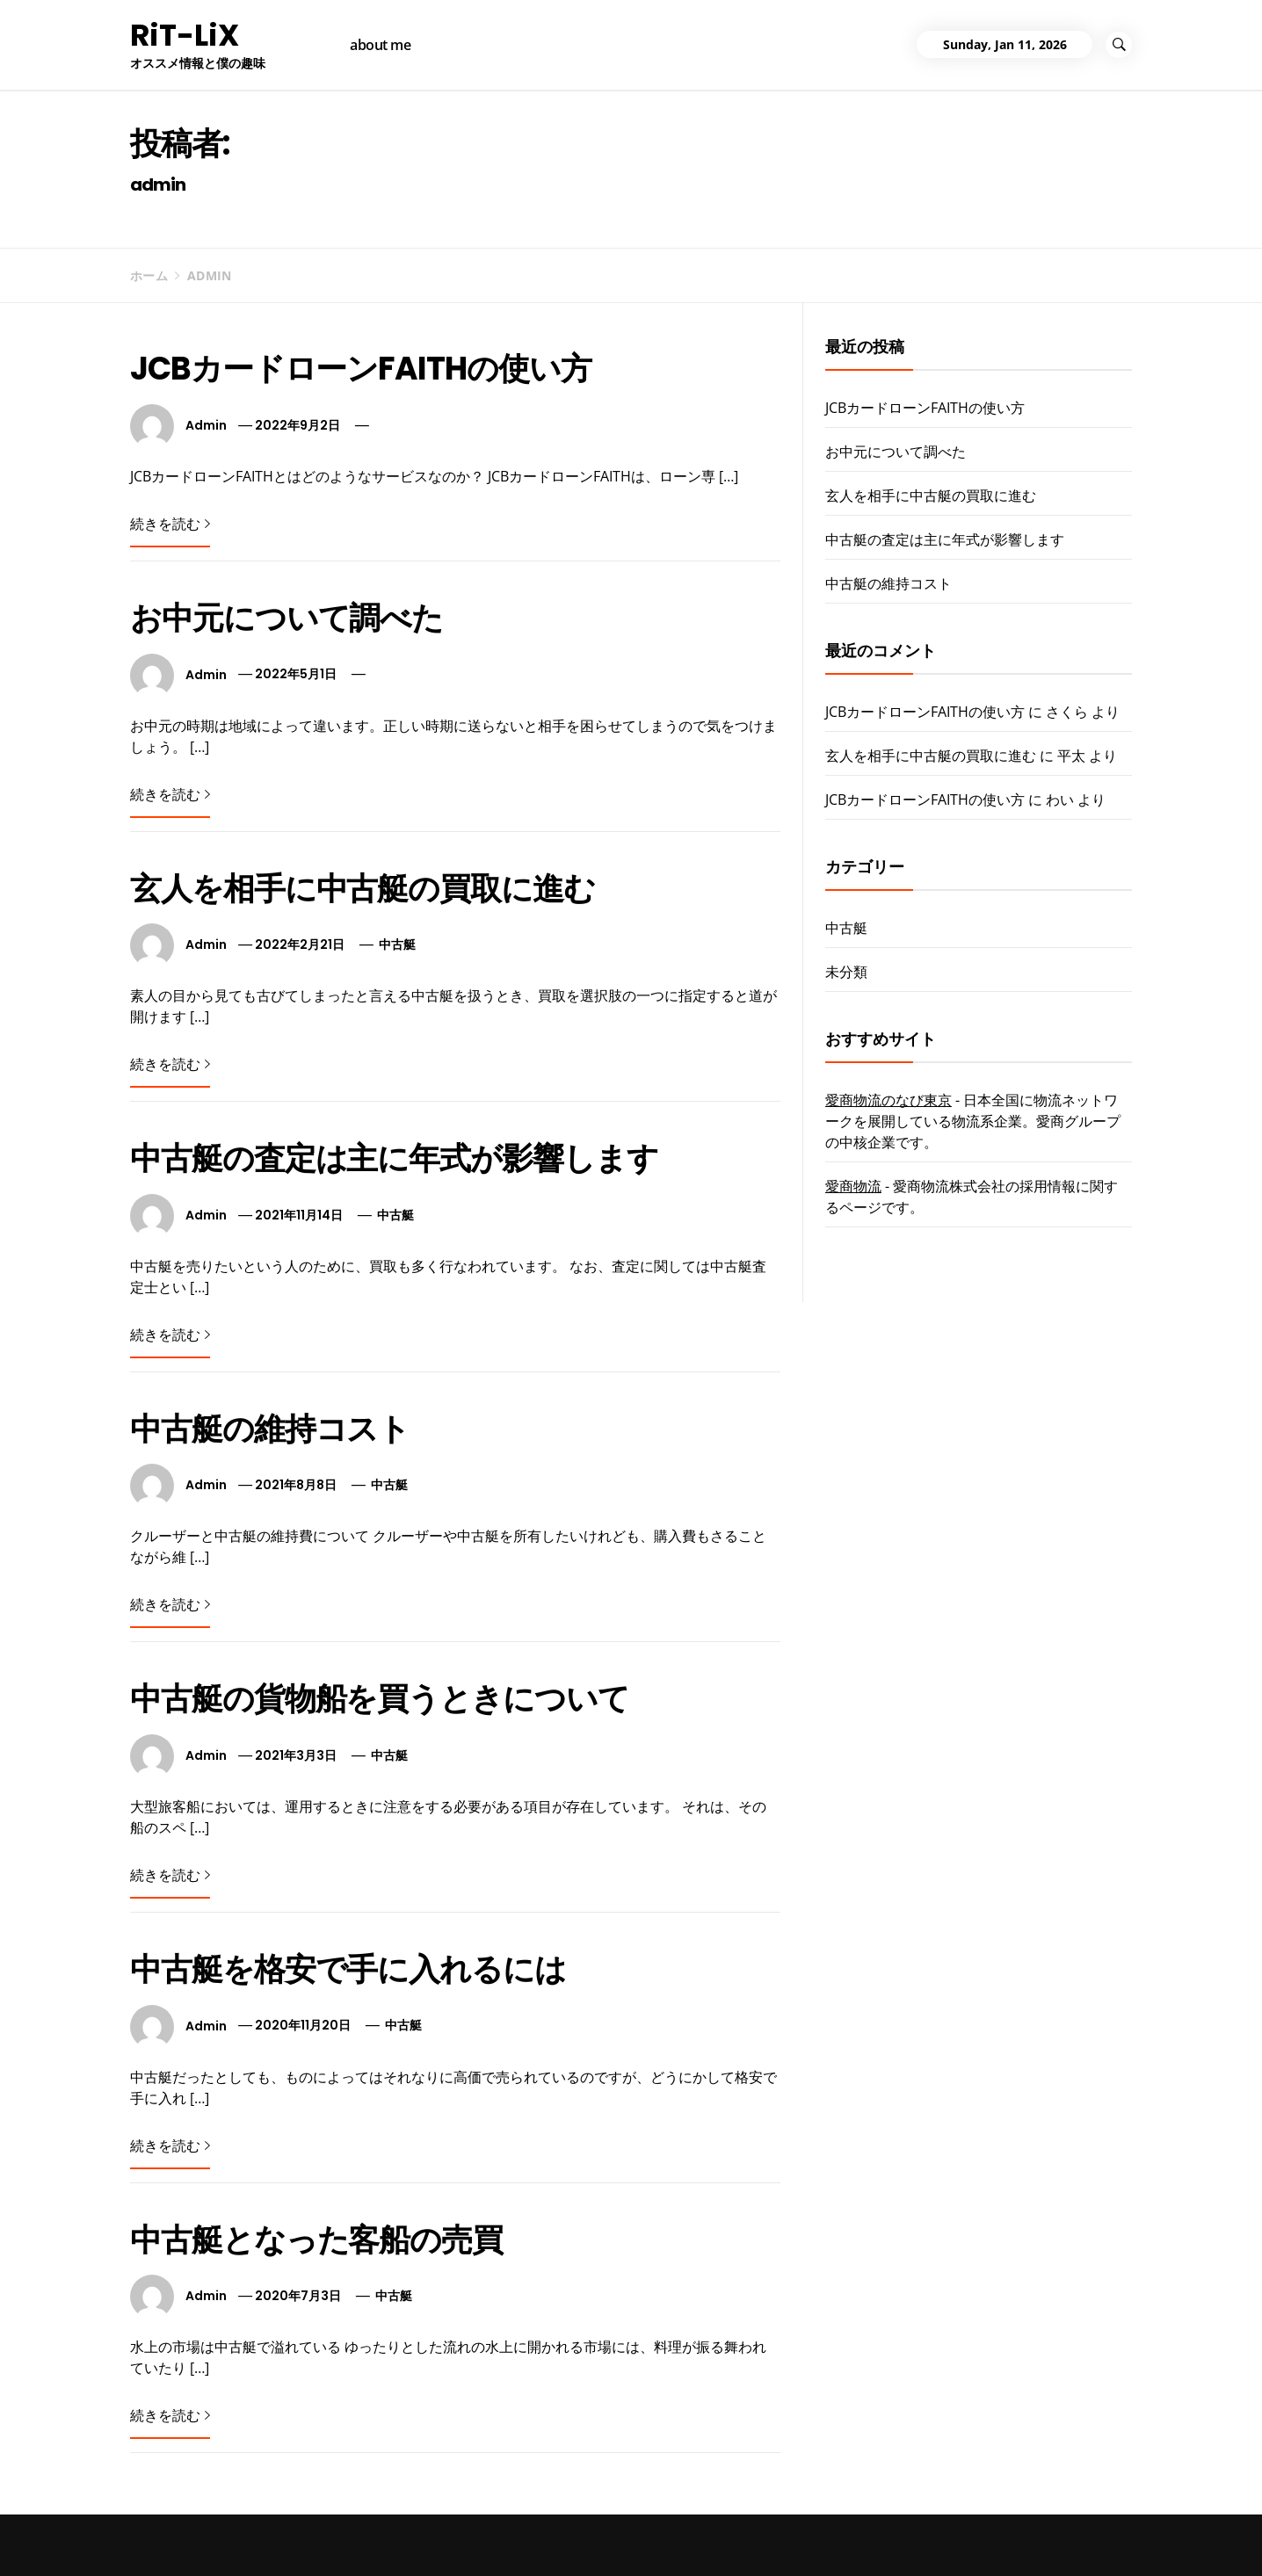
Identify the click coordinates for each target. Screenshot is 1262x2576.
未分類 (846, 971)
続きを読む (170, 523)
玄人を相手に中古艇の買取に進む (362, 888)
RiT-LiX (184, 35)
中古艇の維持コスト (270, 1429)
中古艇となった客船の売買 (316, 2240)
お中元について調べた (286, 618)
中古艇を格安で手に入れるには (348, 1969)
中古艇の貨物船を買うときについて (379, 1698)
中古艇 (397, 944)
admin (206, 425)
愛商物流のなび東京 (888, 1100)
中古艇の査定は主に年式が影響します (394, 1158)
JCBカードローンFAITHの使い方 (360, 368)
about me (380, 44)
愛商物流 (853, 1186)
